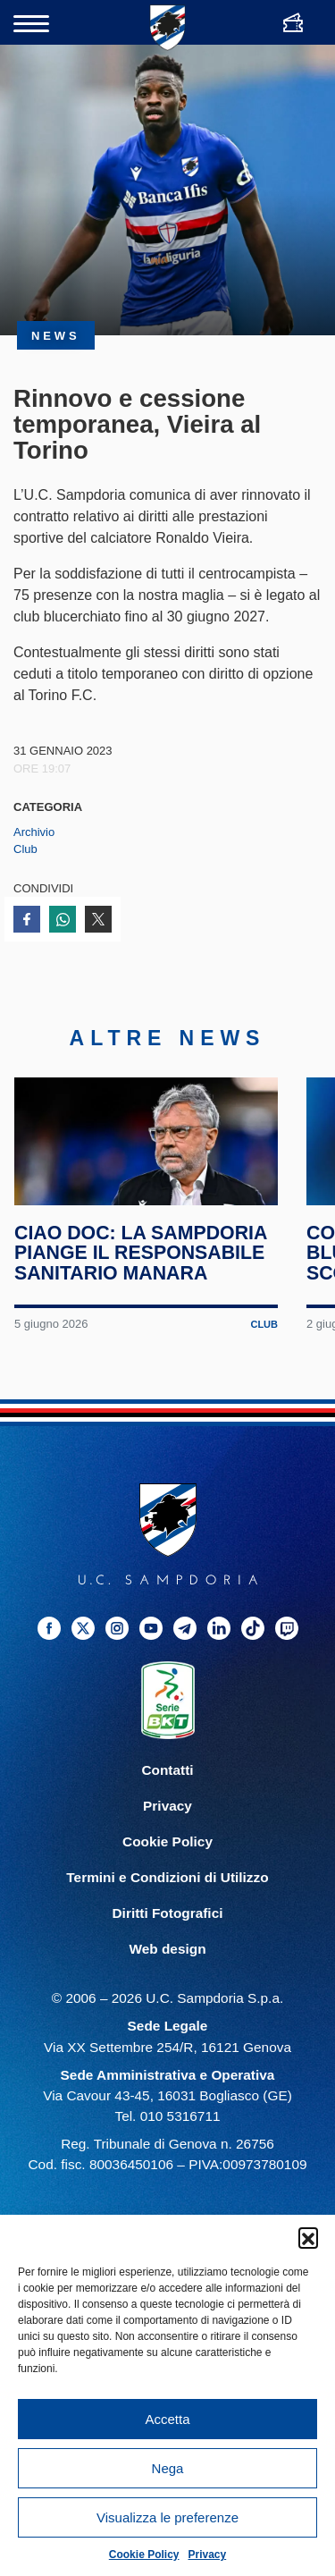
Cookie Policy (144, 2554)
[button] (308, 2237)
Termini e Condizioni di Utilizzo (167, 1904)
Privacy (207, 2554)
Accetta (167, 2419)
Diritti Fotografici (168, 1939)
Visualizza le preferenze (167, 2517)
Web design (167, 1975)
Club (25, 849)
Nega (168, 2468)
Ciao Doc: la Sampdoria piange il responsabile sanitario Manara (141, 1280)
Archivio (33, 832)
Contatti (167, 1796)
